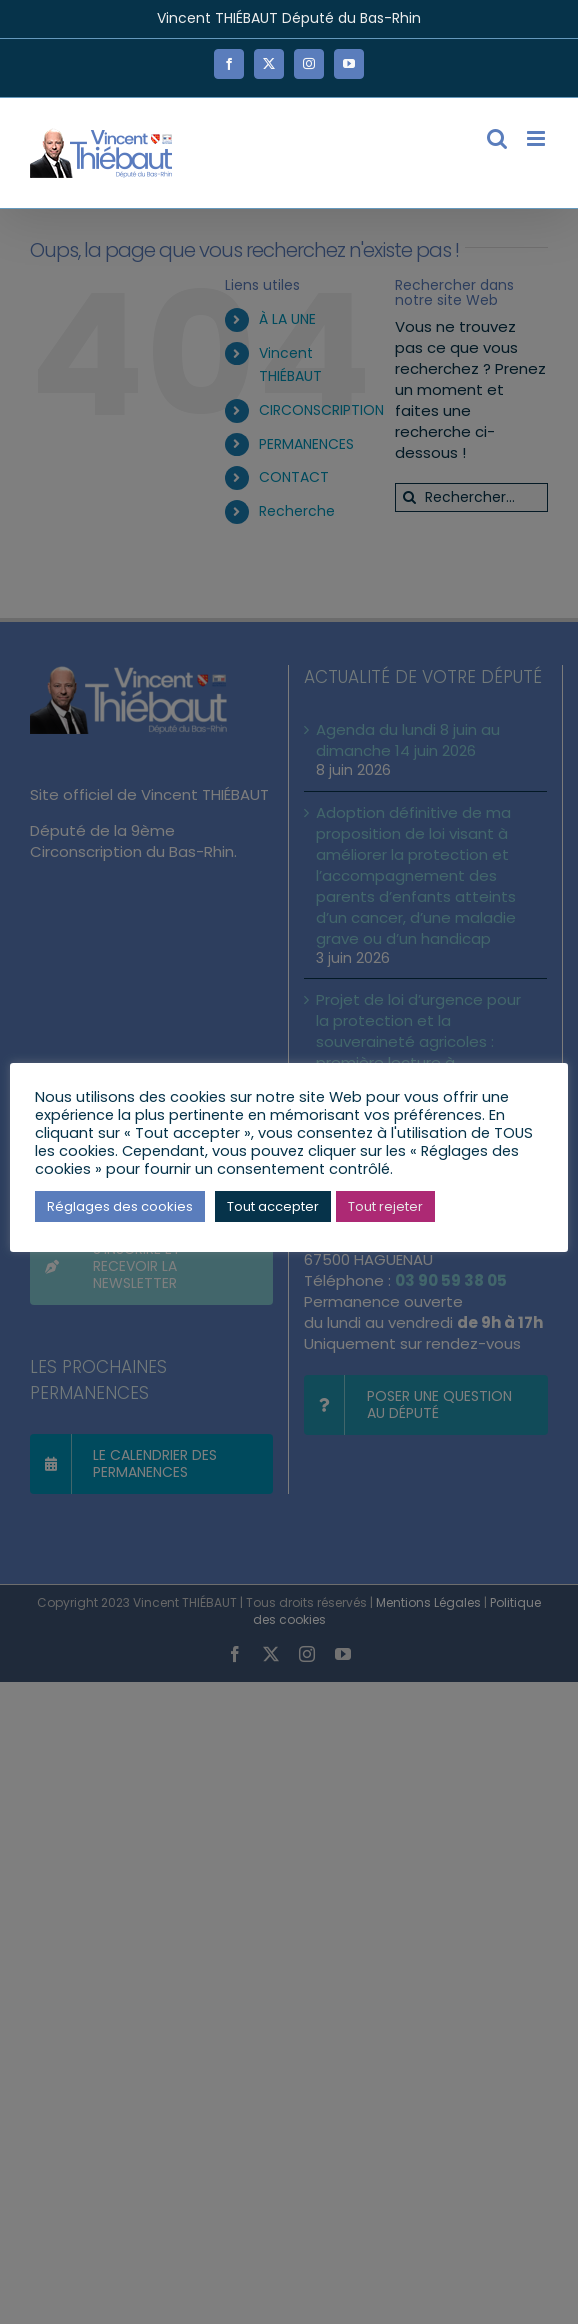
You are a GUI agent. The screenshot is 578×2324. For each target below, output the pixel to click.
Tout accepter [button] (273, 1206)
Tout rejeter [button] (385, 1206)
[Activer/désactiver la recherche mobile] (497, 138)
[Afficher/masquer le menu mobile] (537, 138)
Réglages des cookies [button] (120, 1206)
